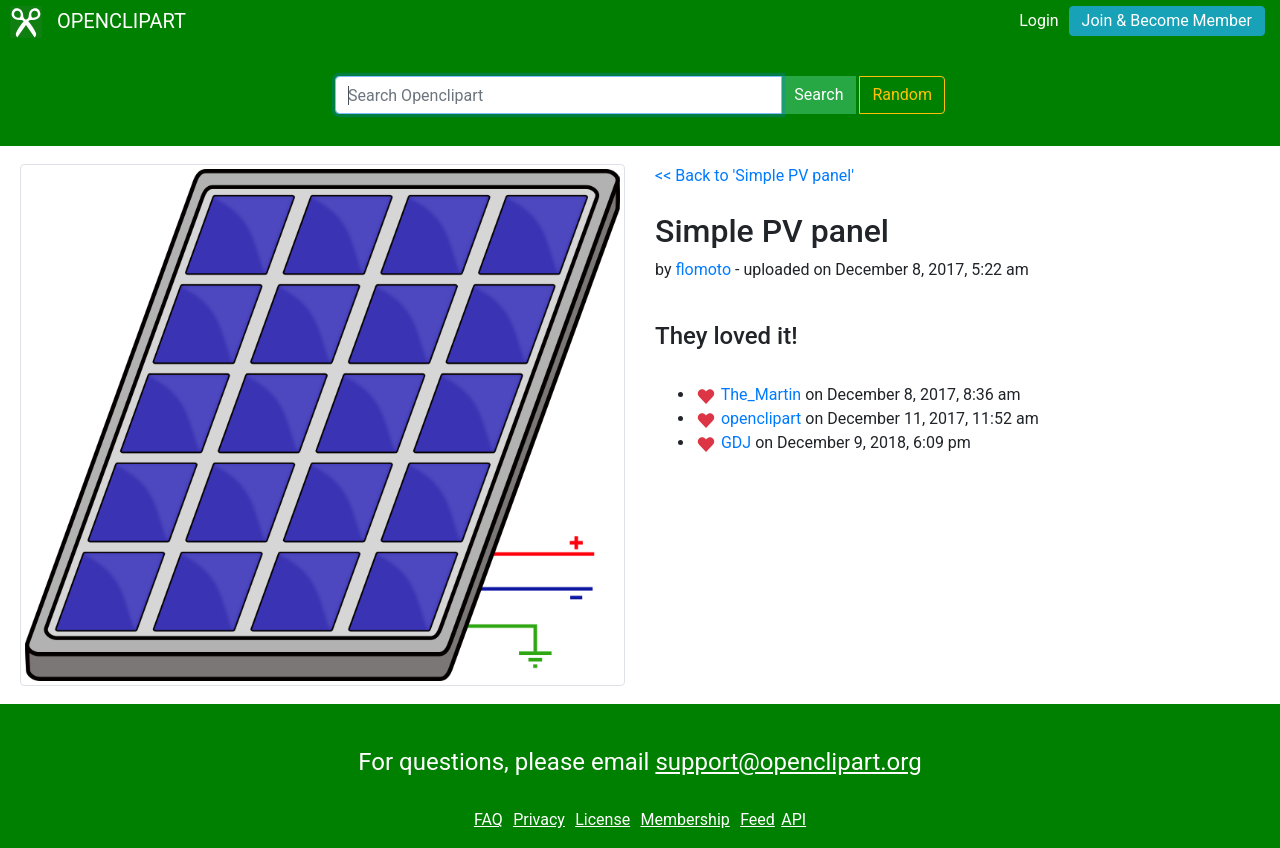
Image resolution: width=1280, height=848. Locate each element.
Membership (684, 819)
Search (818, 94)
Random (902, 94)
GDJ (738, 442)
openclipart (763, 418)
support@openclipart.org (788, 762)
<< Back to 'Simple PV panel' (754, 175)
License (602, 819)
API (793, 819)
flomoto (703, 269)
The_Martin (763, 394)
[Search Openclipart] (558, 95)
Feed (757, 819)
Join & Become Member (1167, 20)
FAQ (488, 819)
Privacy (539, 819)
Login (1038, 20)
